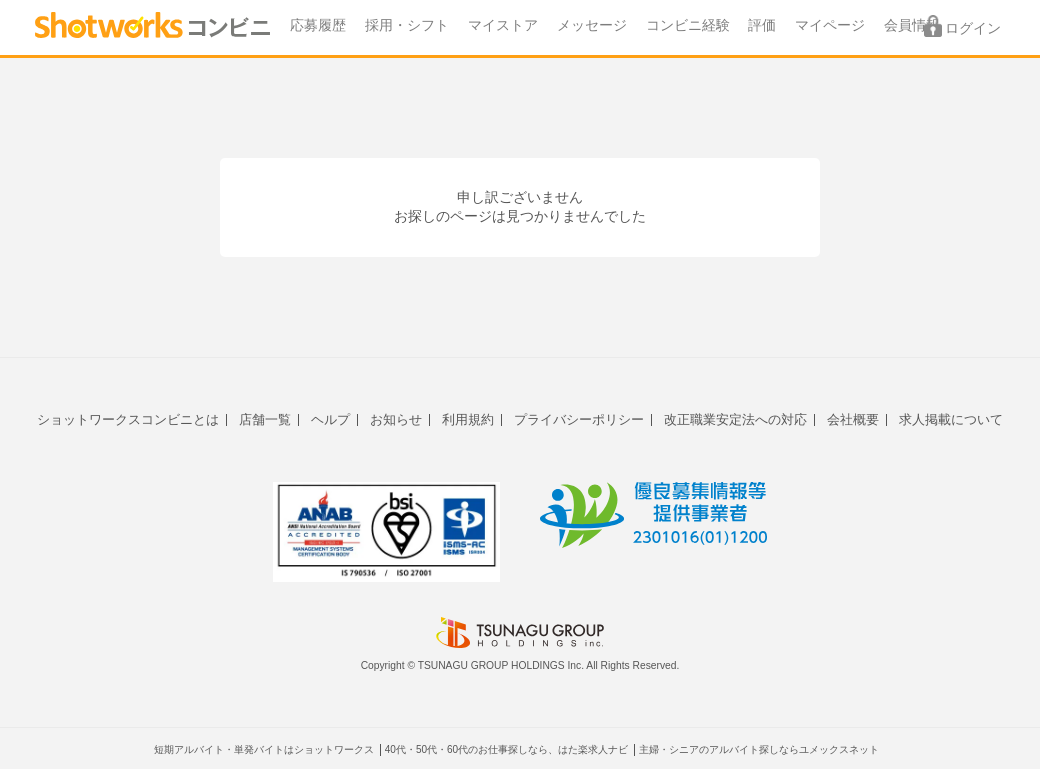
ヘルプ (330, 419)
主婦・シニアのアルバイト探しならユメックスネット (759, 749)
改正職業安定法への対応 (735, 419)
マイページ (830, 25)
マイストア (503, 25)
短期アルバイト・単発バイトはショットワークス (264, 749)
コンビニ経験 (688, 25)
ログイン (973, 28)
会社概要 (853, 419)
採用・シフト (407, 25)
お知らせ (396, 419)
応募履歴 (318, 25)
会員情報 (912, 25)
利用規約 (468, 419)
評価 (762, 25)
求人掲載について (951, 419)
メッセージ (592, 25)
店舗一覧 (265, 419)
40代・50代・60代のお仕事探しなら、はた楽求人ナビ (506, 749)
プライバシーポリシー (579, 419)
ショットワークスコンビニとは (128, 419)
